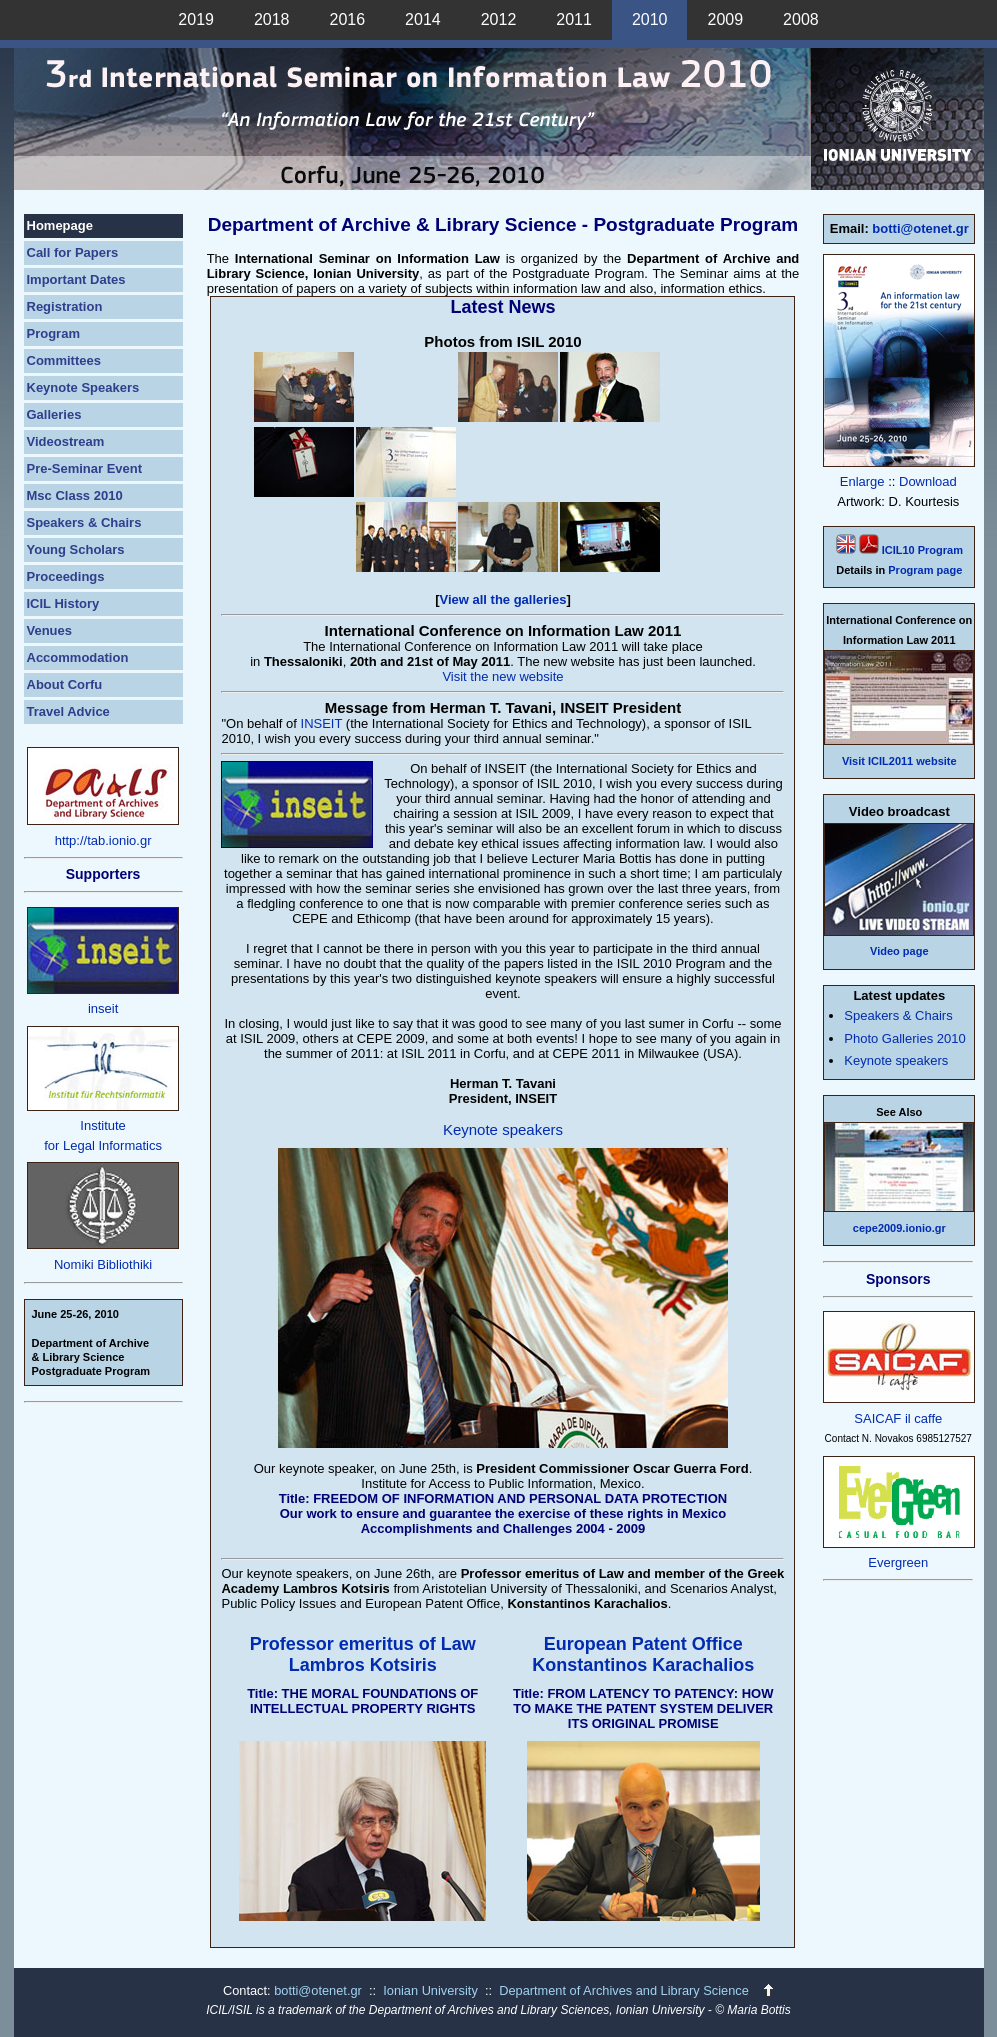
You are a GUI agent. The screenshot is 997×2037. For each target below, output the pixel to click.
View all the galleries (502, 599)
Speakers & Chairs (84, 522)
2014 (423, 19)
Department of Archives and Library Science (625, 1990)
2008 (801, 19)
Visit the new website (502, 676)
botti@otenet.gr (920, 228)
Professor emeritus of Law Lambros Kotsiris (363, 1654)
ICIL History (63, 603)
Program (53, 333)
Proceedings (66, 576)
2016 (348, 19)
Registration (65, 306)
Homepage (60, 225)
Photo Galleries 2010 (904, 1038)
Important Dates (76, 279)
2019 (196, 19)
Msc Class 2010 (75, 495)
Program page (925, 570)
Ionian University (430, 1990)
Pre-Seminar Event (85, 468)
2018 (272, 19)
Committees (64, 360)
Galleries (54, 414)
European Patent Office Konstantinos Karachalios (643, 1654)
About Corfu (65, 684)
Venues (50, 630)
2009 (725, 19)
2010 (650, 19)
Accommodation (78, 657)
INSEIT (322, 723)
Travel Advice (68, 711)
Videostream (66, 441)
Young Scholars (76, 549)
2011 (574, 19)
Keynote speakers (503, 1129)
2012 (499, 19)
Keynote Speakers (83, 387)
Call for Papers (73, 252)
